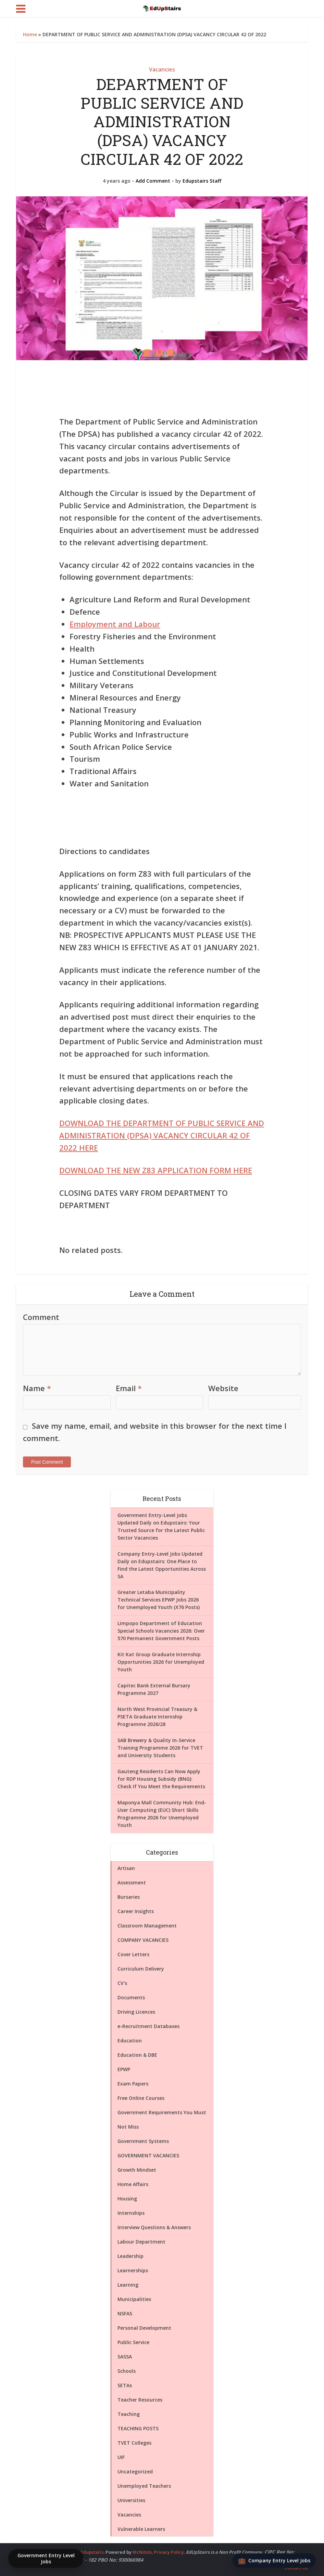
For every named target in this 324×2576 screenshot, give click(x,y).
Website (223, 1388)
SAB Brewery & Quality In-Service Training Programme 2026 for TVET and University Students (160, 1747)
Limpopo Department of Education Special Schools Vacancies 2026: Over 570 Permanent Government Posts (161, 1631)
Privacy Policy (169, 2552)
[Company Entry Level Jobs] (274, 2560)
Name (37, 1388)
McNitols (142, 2552)
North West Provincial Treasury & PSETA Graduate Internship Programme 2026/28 (157, 1716)
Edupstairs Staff (202, 181)
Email (129, 1388)
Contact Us (296, 2568)
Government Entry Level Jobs (46, 2558)
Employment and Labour (115, 624)
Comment (41, 1317)
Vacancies (162, 69)
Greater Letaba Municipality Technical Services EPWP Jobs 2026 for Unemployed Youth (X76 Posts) (158, 1599)
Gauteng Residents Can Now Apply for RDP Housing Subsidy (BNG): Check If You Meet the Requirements (161, 1779)
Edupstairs (91, 2552)
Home (30, 34)
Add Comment (153, 181)
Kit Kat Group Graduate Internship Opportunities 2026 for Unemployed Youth (160, 1662)
